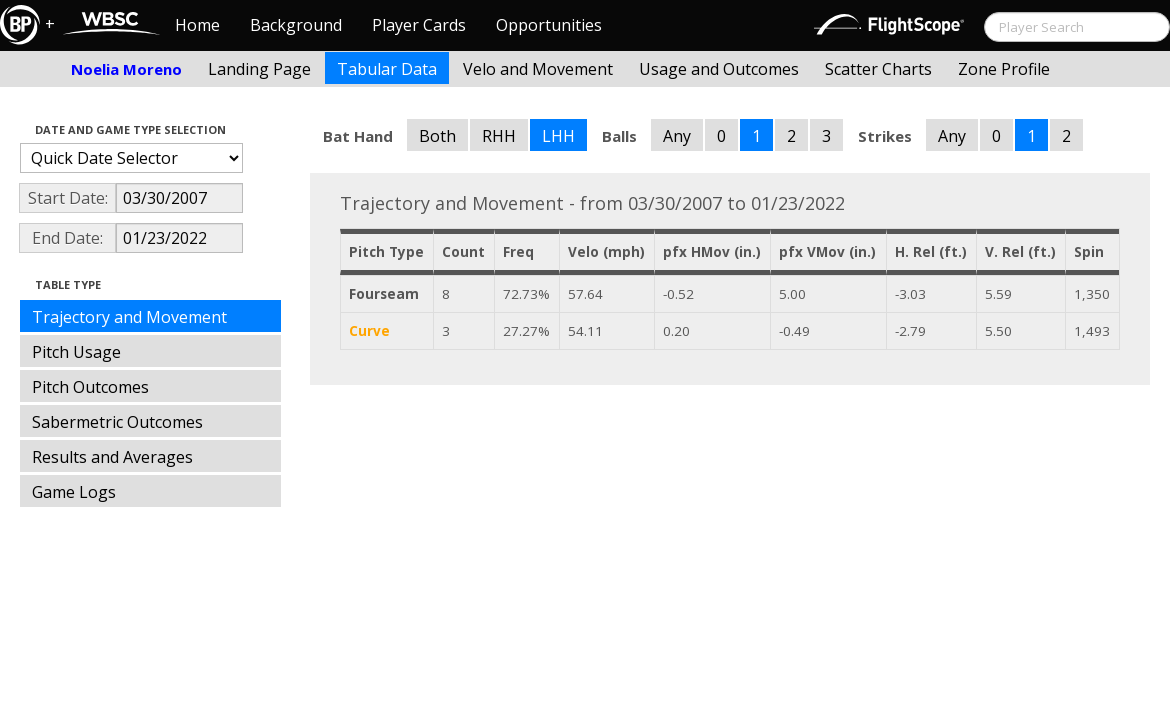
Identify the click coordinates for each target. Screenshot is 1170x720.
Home (197, 25)
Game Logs (74, 492)
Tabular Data (387, 69)
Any (677, 136)
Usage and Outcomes (719, 69)
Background (296, 25)
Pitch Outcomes (90, 387)
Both (437, 136)
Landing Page (259, 69)
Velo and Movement (538, 69)
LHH (558, 136)
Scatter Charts (878, 69)
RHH (499, 136)
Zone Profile (1004, 69)
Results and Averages (112, 457)
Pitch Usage (76, 352)
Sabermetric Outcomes (117, 422)
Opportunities (549, 25)
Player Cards (419, 25)
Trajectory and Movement (129, 317)
